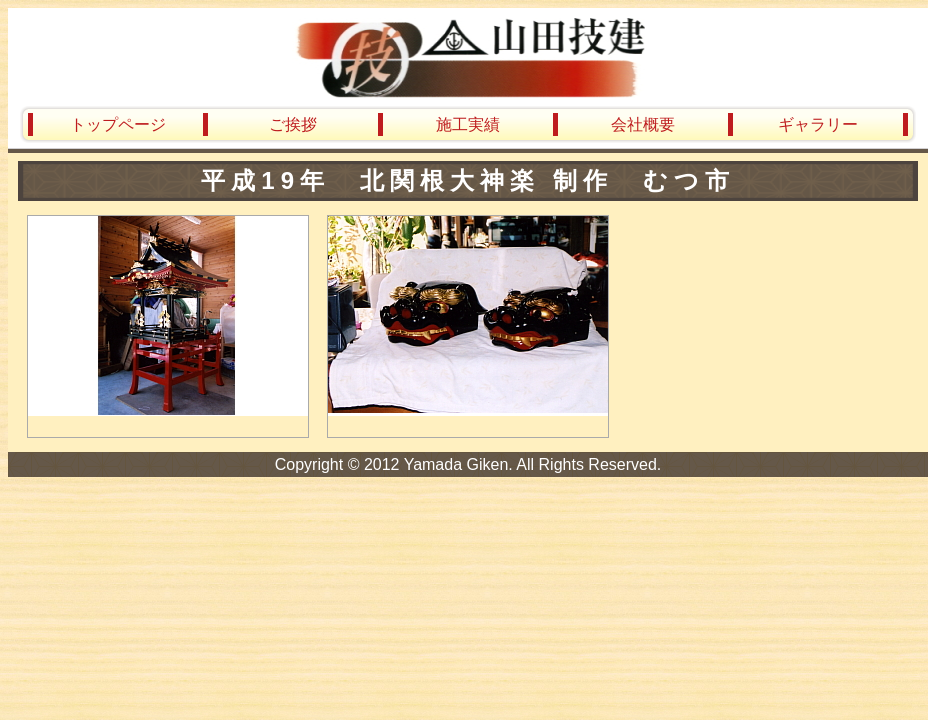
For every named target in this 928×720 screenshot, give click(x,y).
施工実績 (468, 124)
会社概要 (643, 124)
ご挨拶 (293, 124)
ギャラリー (818, 124)
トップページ (118, 124)
